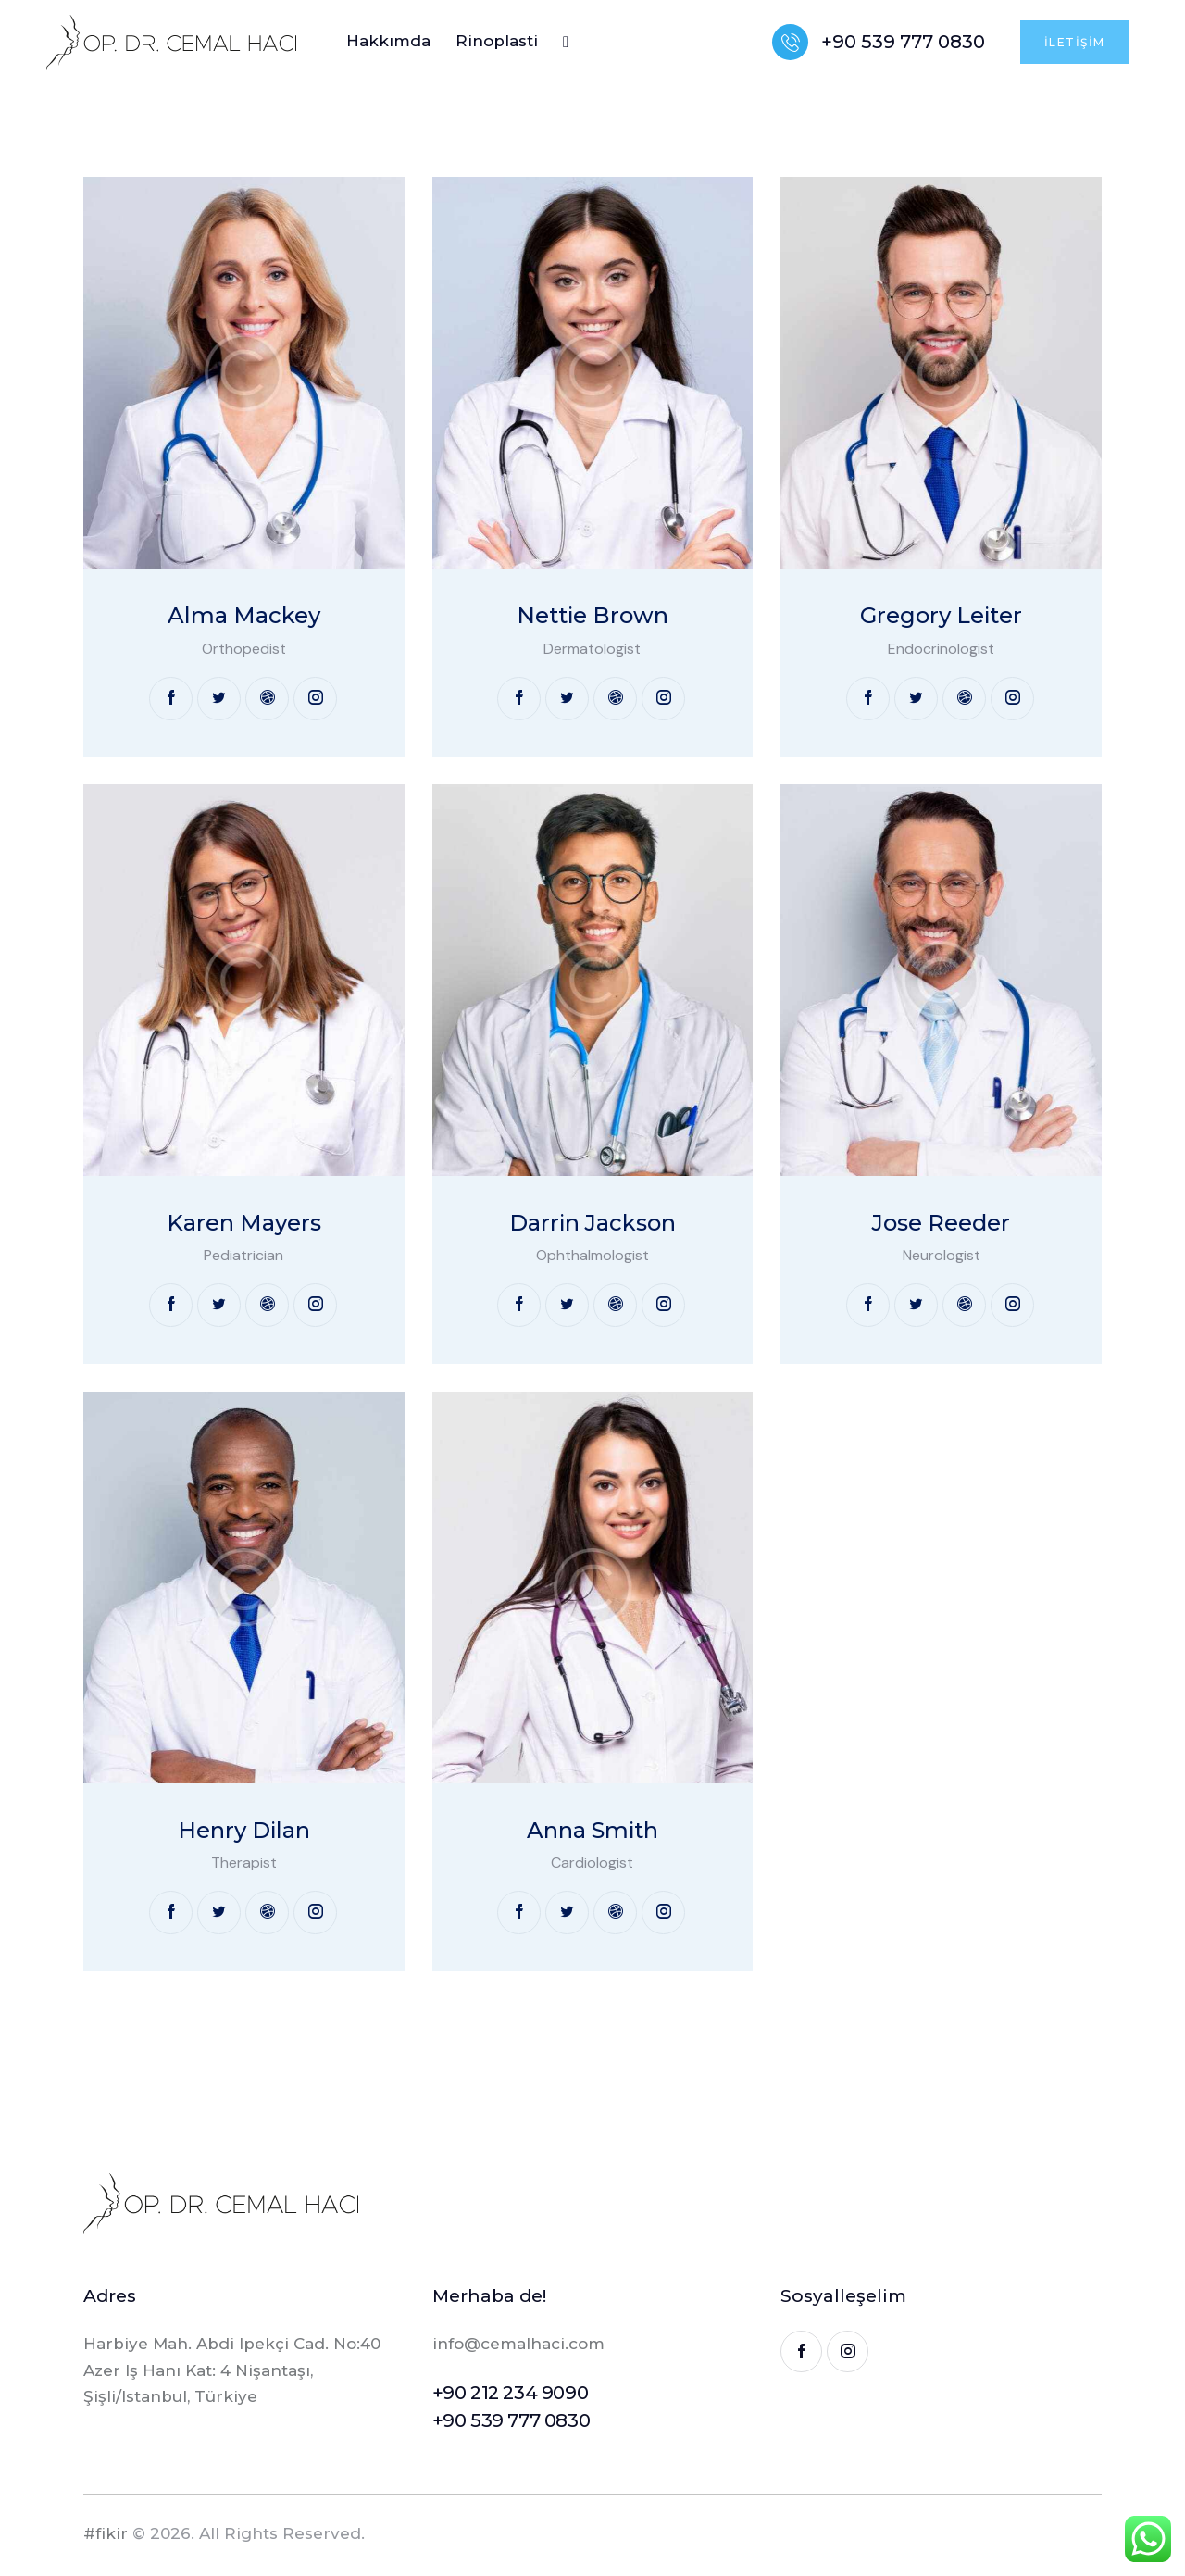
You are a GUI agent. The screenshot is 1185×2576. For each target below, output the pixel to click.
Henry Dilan (244, 1831)
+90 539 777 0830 (511, 2420)
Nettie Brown (592, 616)
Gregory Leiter (941, 616)
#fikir (105, 2533)
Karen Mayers (244, 1223)
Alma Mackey (244, 616)
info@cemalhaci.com (518, 2343)
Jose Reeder (941, 1223)
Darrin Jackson (592, 1223)
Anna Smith (592, 1831)
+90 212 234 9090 (510, 2393)
